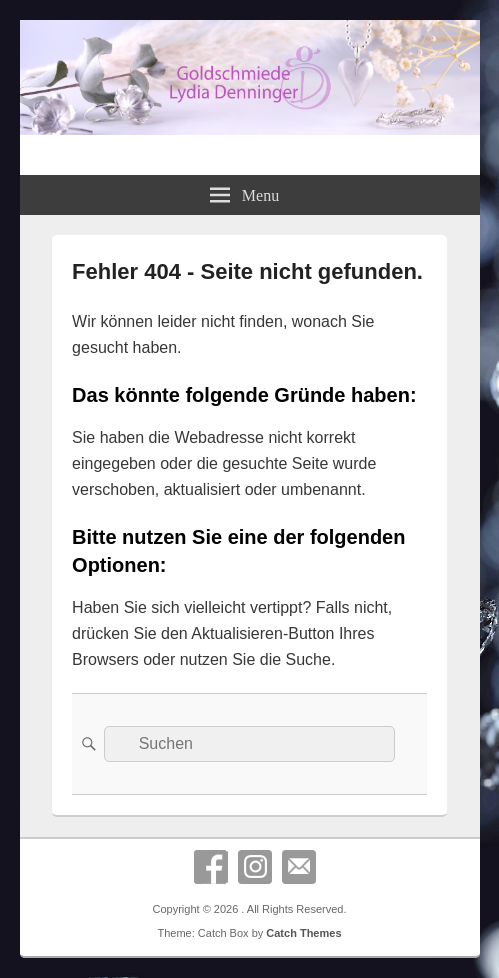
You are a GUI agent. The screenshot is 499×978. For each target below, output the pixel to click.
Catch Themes (303, 933)
